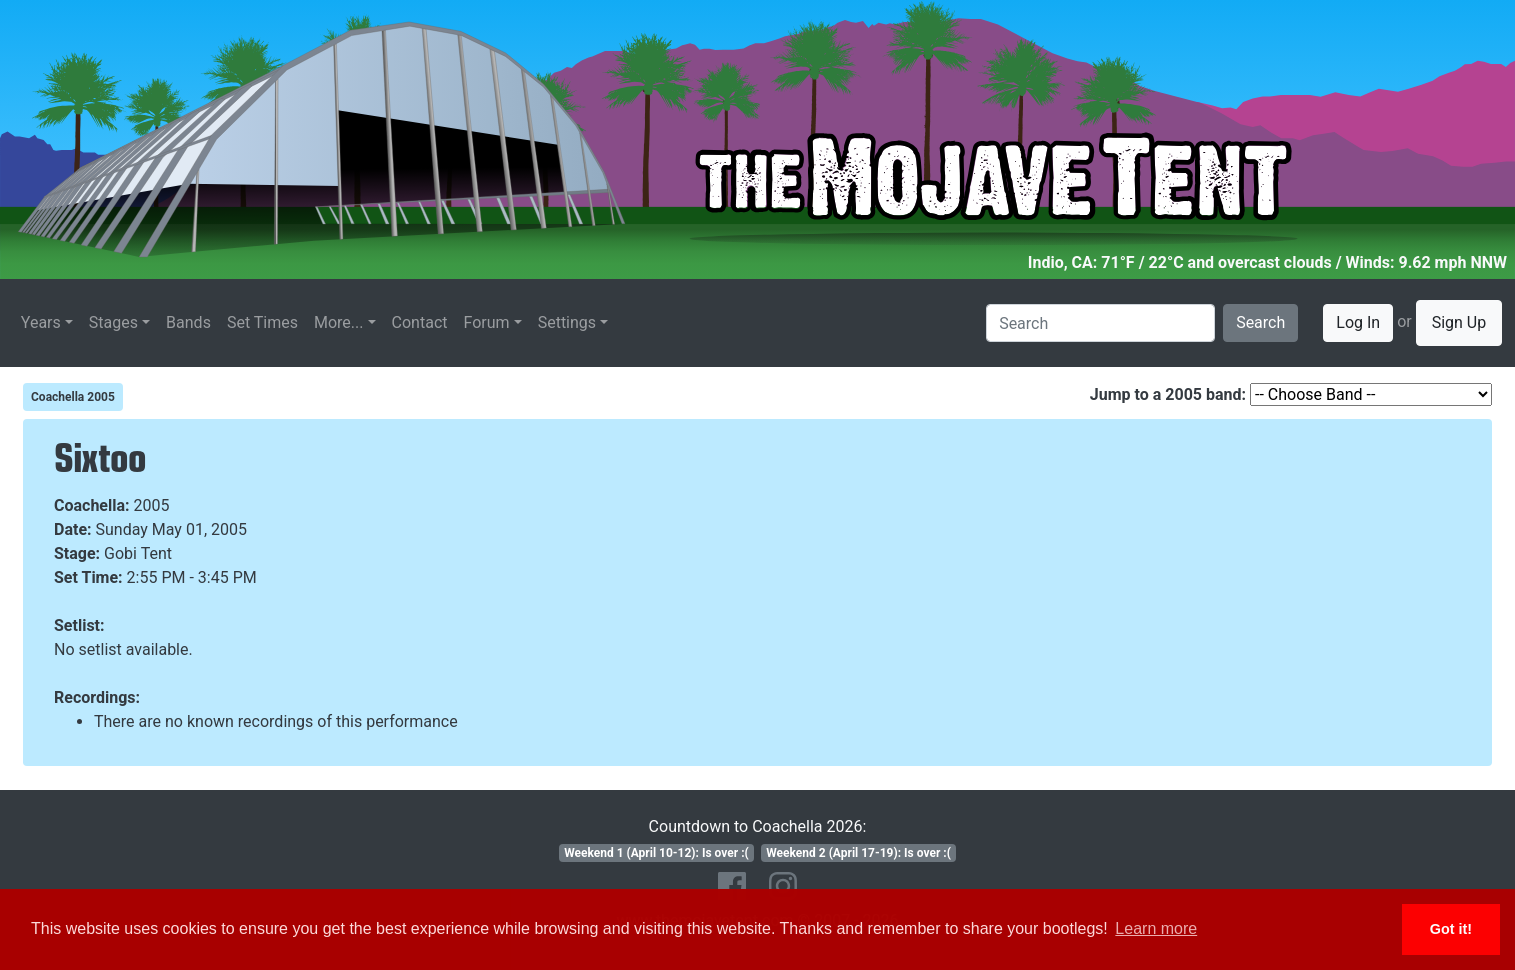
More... (339, 322)
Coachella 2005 (73, 397)
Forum (487, 322)
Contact (420, 322)
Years (41, 322)
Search (1260, 322)
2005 (152, 505)
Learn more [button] (1156, 928)
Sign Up (1459, 322)
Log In (1358, 322)
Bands (188, 322)
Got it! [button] (1451, 929)
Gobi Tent (138, 553)
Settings (567, 322)
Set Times (262, 322)
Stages (113, 322)
